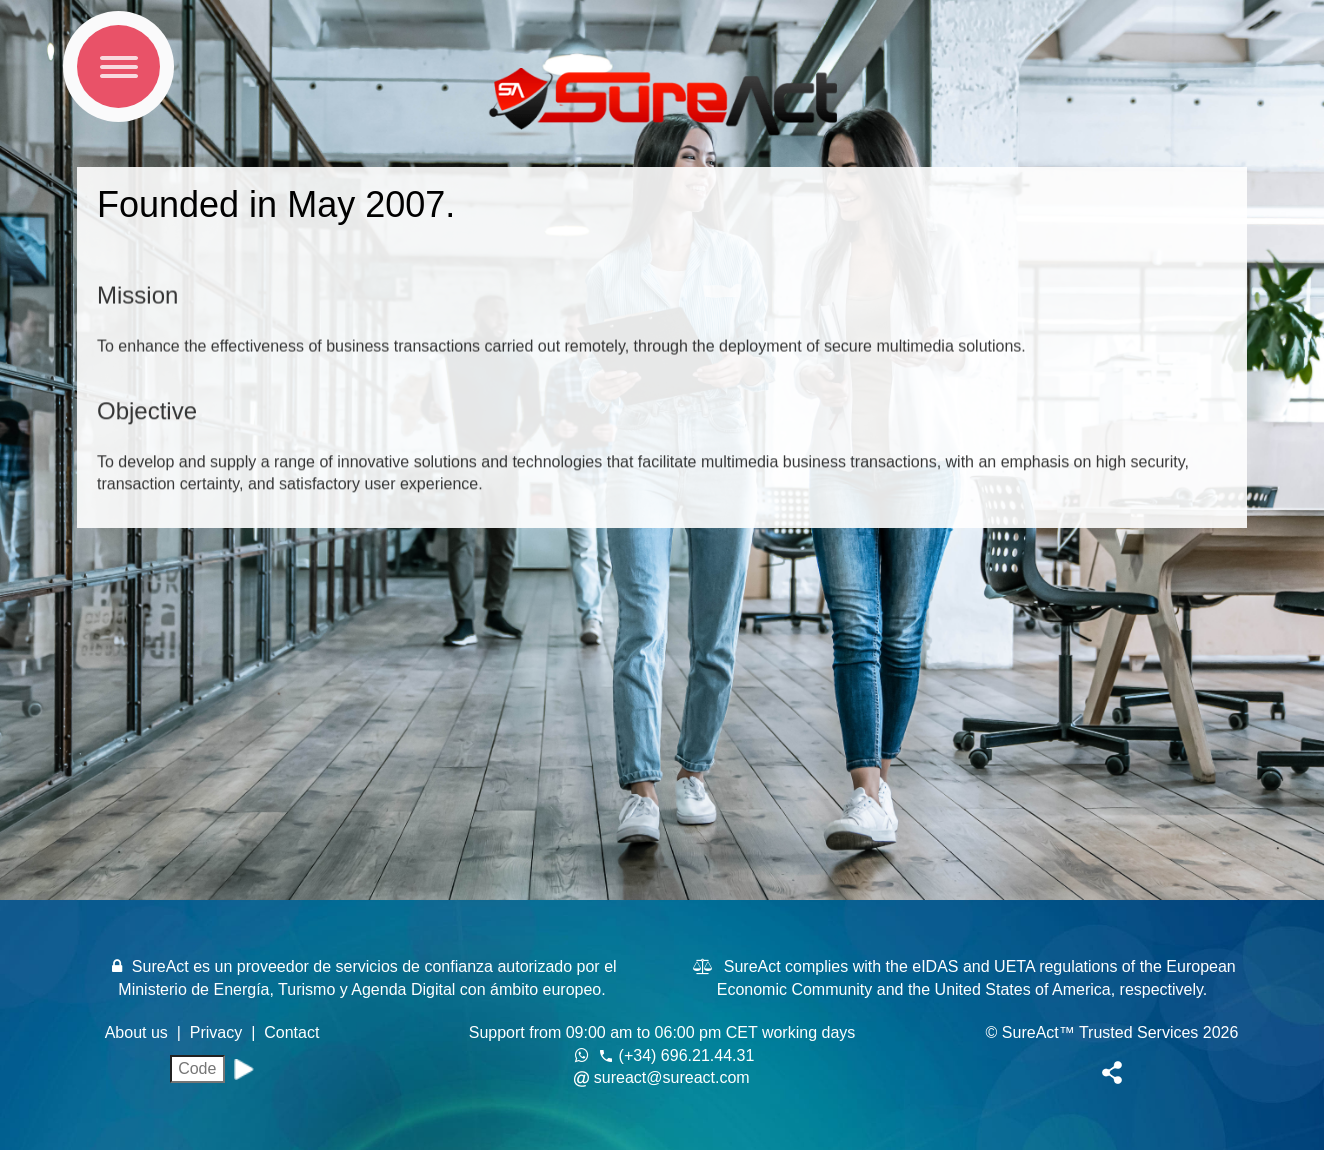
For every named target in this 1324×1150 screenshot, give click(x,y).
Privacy (218, 1032)
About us (139, 1032)
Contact (291, 1032)
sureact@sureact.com (672, 1077)
